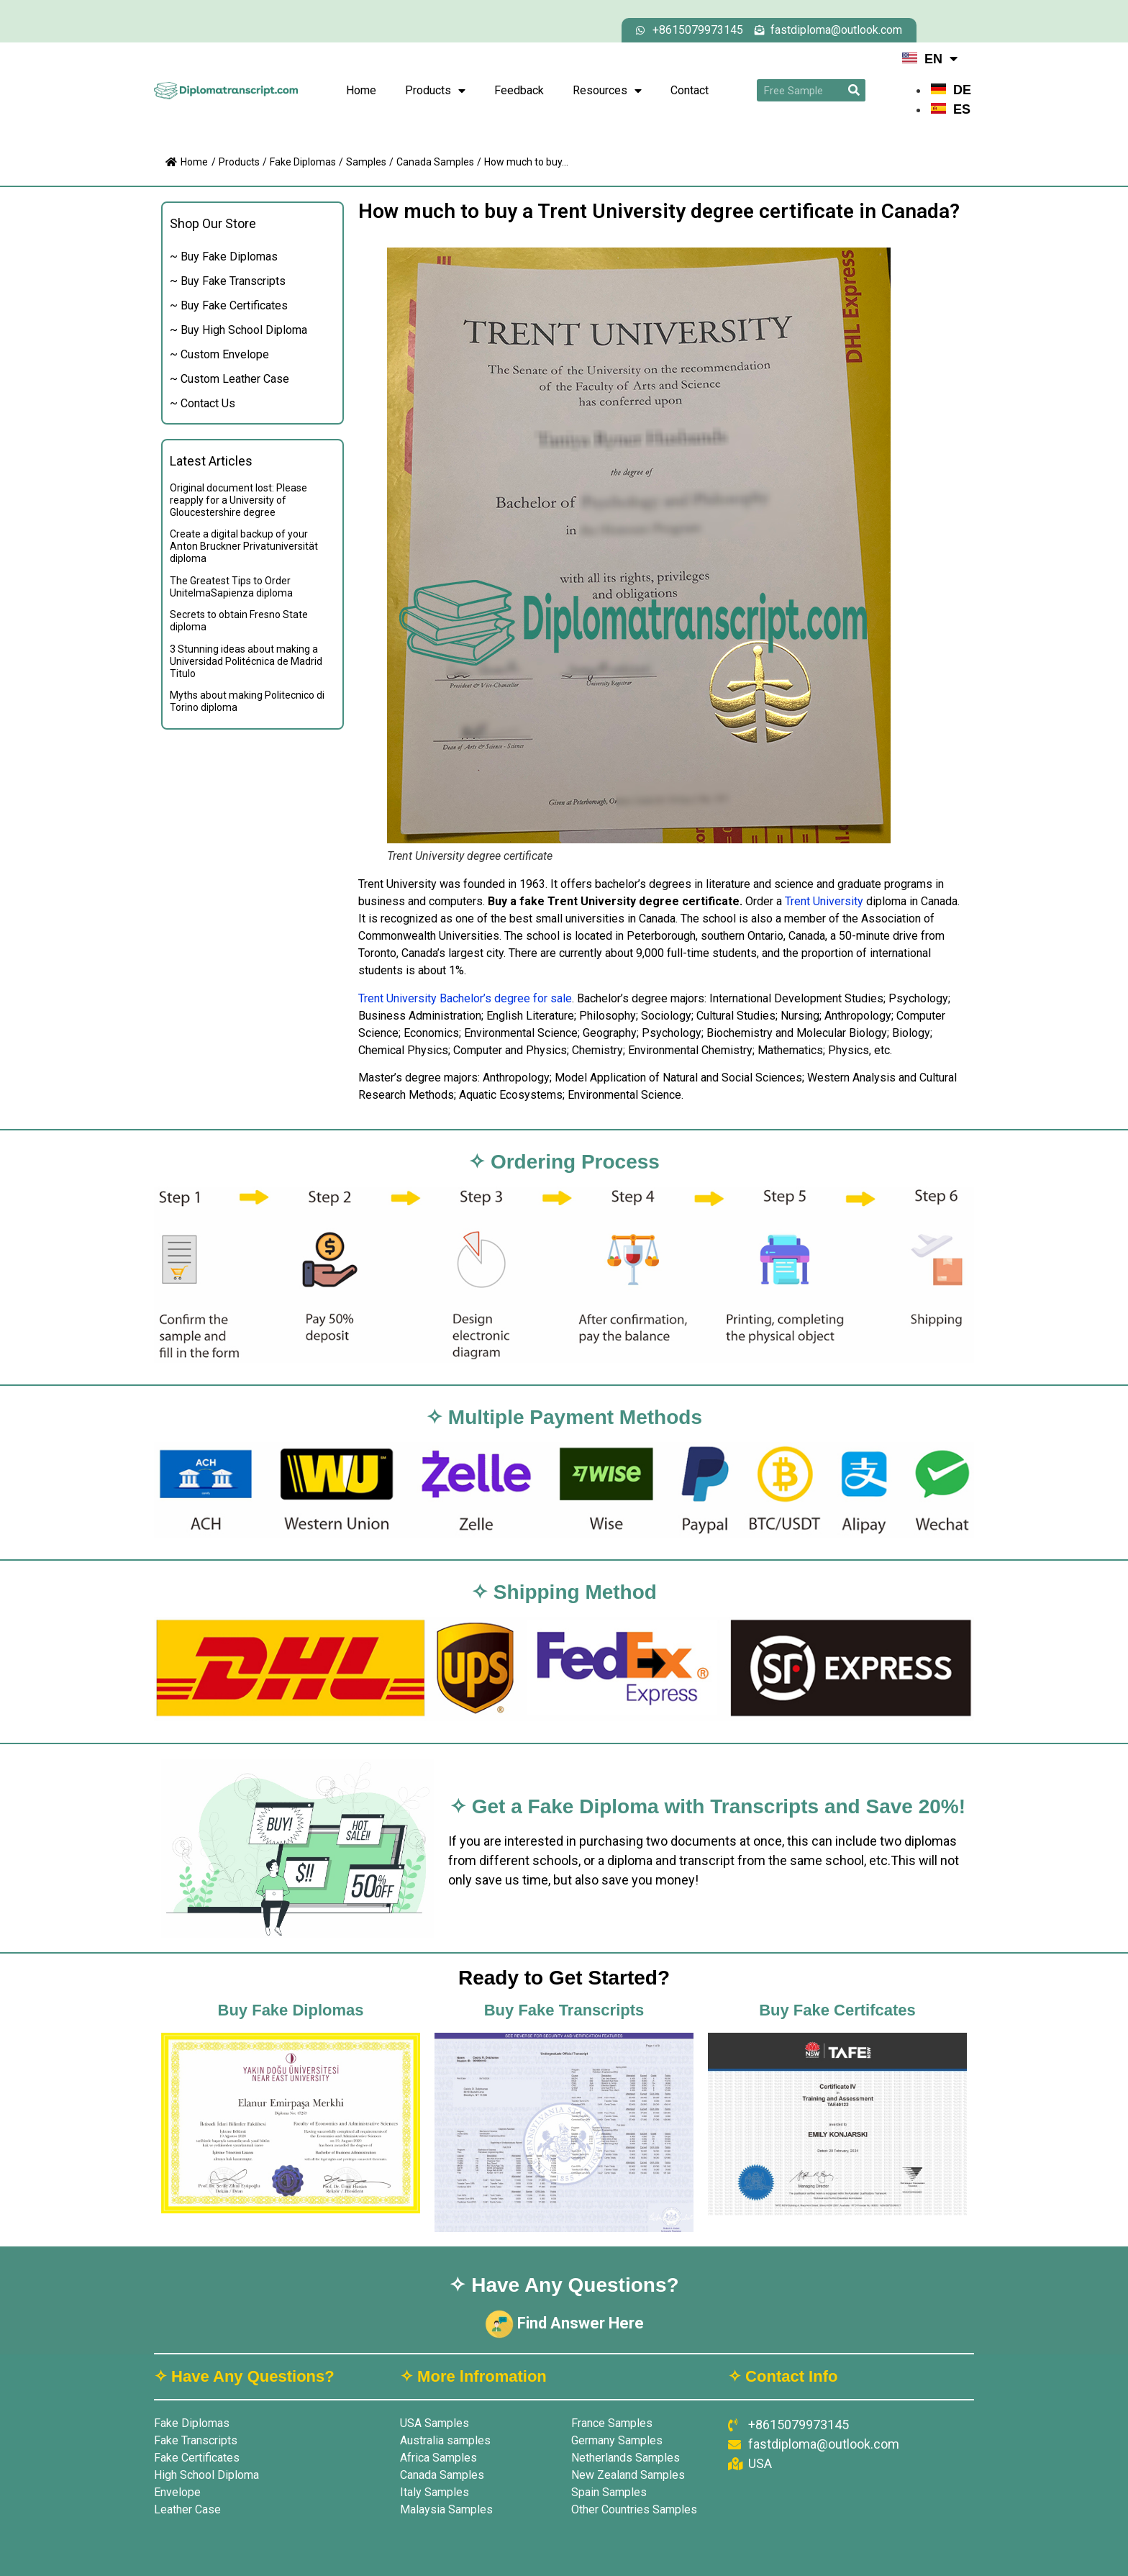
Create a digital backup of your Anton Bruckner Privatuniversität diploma (244, 546)
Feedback (519, 90)
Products (435, 90)
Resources (607, 90)
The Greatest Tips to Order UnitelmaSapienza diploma (231, 587)
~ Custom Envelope (219, 354)
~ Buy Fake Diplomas (224, 256)
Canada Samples (435, 162)
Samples (366, 162)
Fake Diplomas (303, 162)
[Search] (854, 90)
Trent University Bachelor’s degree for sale (465, 998)
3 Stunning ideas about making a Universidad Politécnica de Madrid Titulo (246, 661)
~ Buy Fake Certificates (229, 305)
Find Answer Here (564, 2323)
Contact (689, 90)
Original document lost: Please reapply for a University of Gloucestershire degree (238, 500)
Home (361, 90)
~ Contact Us (202, 403)
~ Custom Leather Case (229, 379)
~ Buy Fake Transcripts (228, 281)
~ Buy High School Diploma (238, 330)
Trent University (824, 901)
